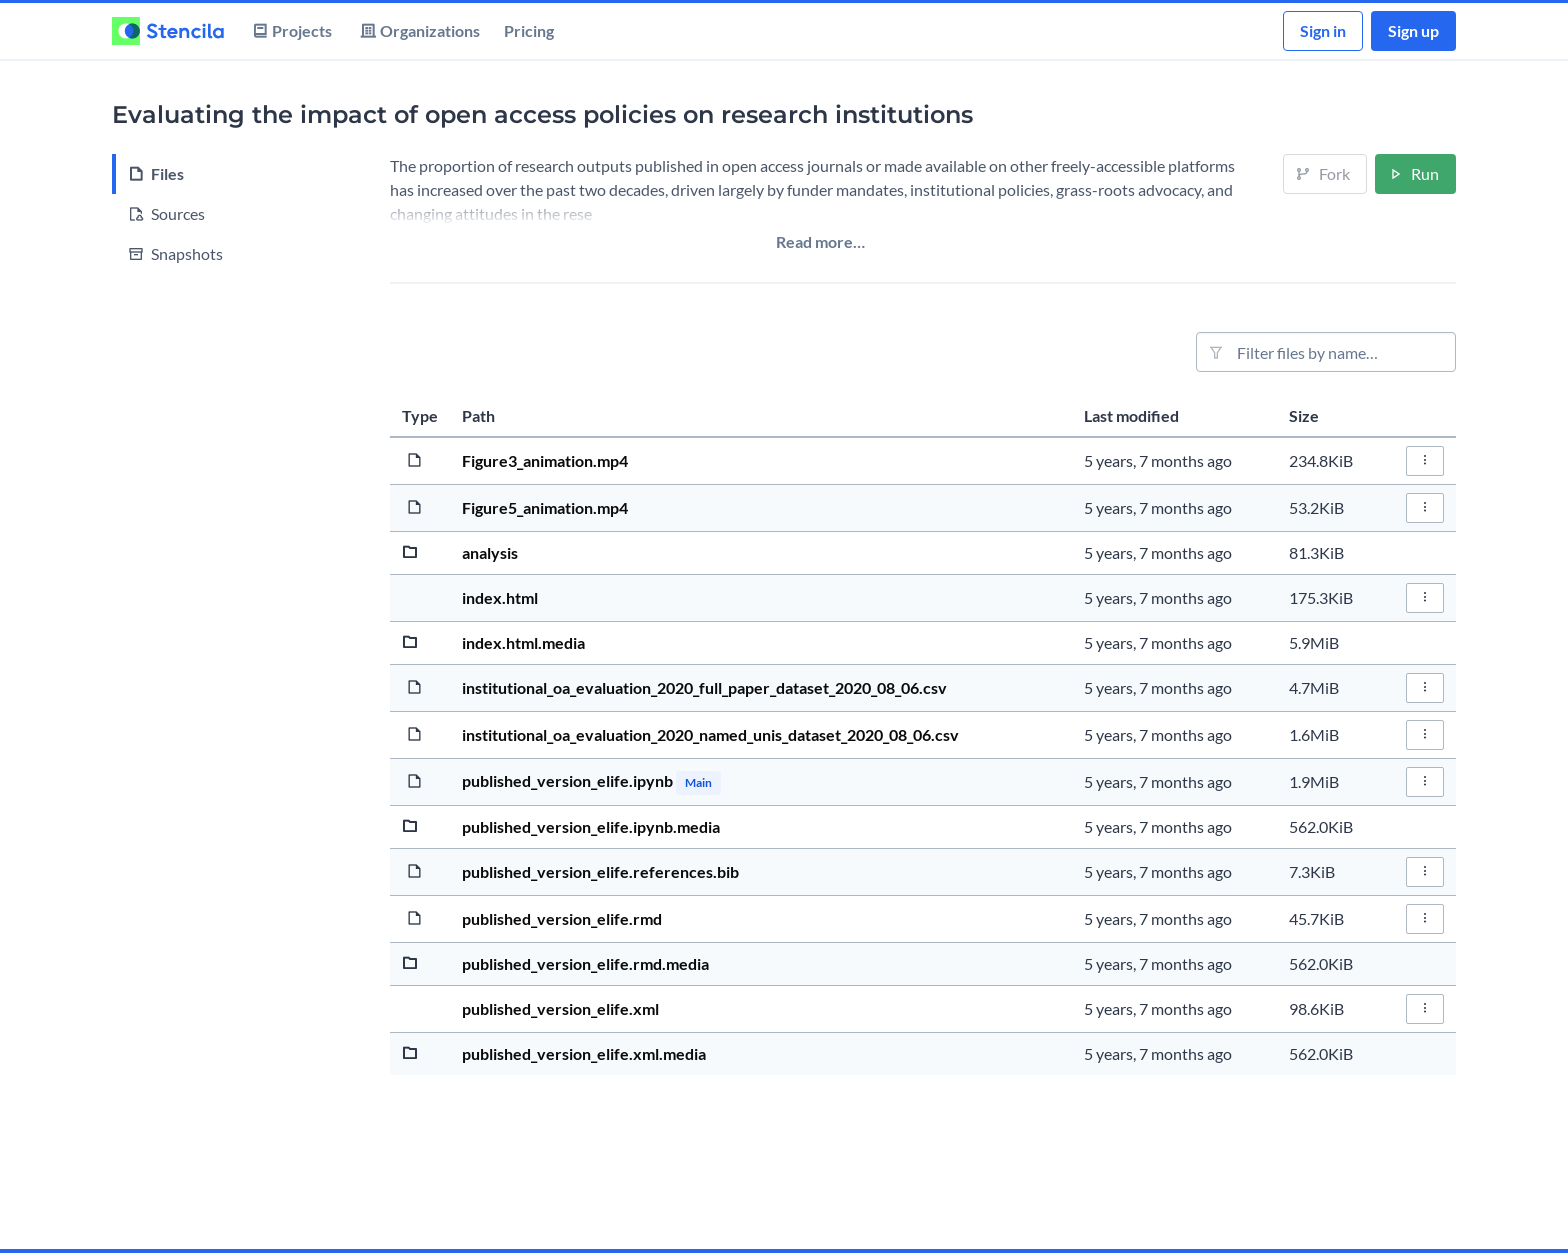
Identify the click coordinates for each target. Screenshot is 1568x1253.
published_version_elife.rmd (562, 918)
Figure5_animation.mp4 (545, 507)
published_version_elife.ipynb (569, 780)
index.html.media (523, 642)
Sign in (1323, 30)
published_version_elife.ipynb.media (591, 826)
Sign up (1413, 30)
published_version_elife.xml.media (584, 1053)
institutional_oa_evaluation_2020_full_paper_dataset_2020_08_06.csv (704, 687)
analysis (490, 552)
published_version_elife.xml (560, 1008)
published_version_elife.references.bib (600, 871)
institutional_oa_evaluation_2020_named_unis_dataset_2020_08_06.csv (710, 734)
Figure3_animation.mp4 (545, 460)
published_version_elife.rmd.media (585, 963)
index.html (500, 597)
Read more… (820, 241)
